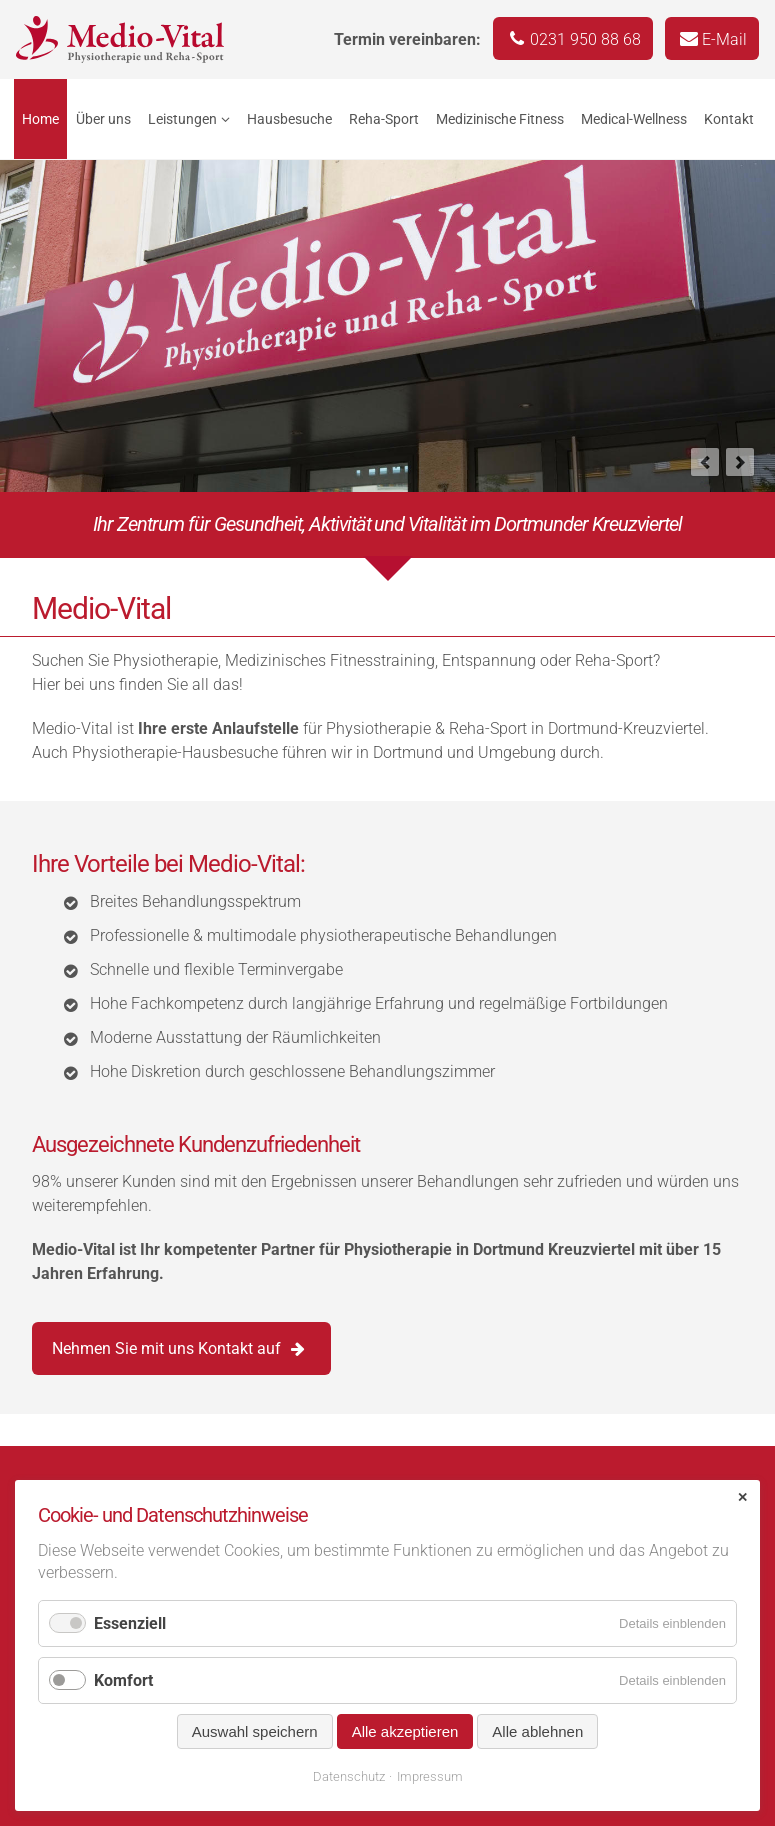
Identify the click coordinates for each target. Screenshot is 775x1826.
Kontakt (729, 119)
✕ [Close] (742, 1497)
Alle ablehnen (537, 1731)
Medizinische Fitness (500, 119)
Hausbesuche (289, 119)
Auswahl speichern (255, 1731)
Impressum (430, 1776)
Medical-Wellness (634, 119)
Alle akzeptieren (405, 1731)
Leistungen (182, 119)
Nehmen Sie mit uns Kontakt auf (166, 1348)
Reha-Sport (384, 119)
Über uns (103, 119)
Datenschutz (349, 1776)
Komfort (123, 1680)
